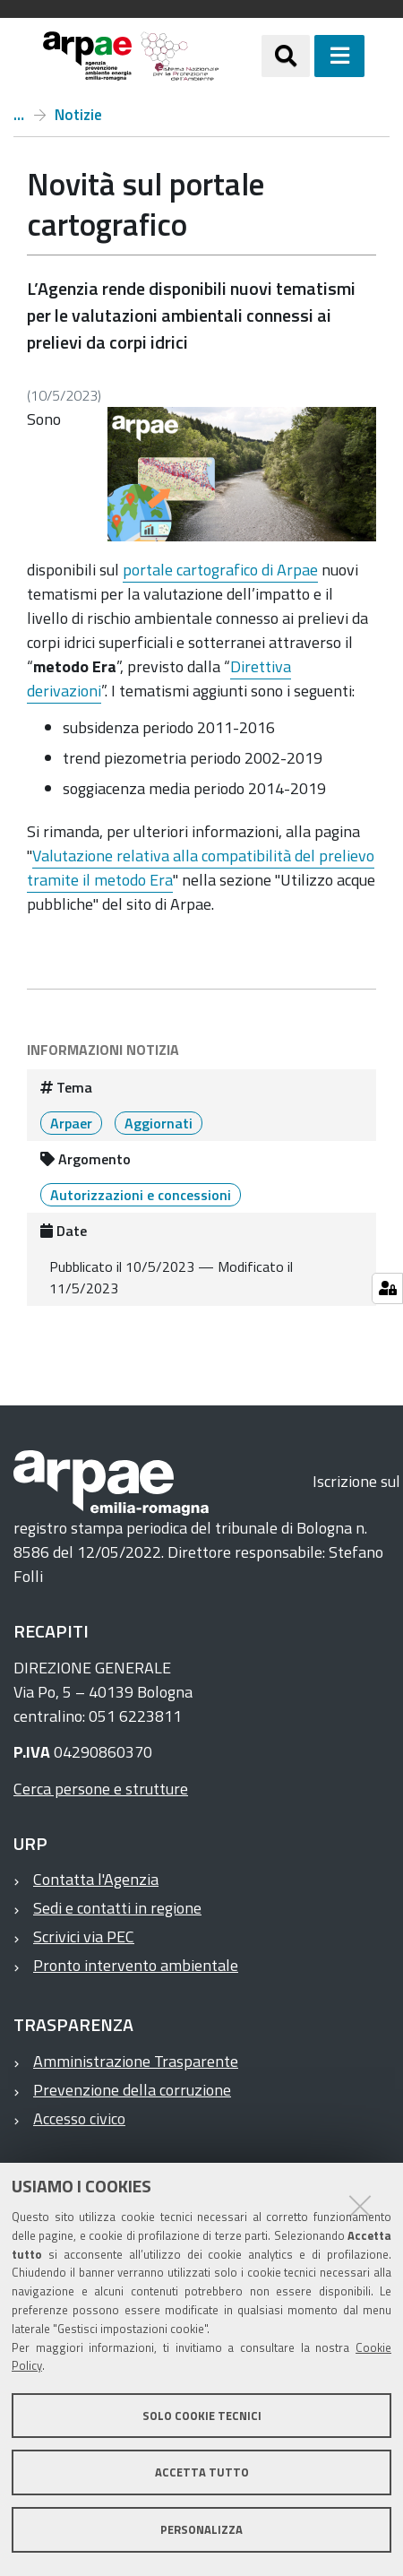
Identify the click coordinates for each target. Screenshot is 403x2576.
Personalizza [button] (201, 2529)
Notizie (78, 114)
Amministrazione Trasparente (135, 2061)
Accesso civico (79, 2118)
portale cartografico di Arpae (220, 570)
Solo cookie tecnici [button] (202, 2416)
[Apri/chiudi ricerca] (286, 55)
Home (18, 114)
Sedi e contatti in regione (117, 1908)
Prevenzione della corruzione (132, 2090)
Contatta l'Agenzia (96, 1879)
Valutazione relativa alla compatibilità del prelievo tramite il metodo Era (200, 867)
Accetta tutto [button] (202, 2472)
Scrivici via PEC (83, 1936)
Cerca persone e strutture (100, 1788)
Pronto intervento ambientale (135, 1965)
